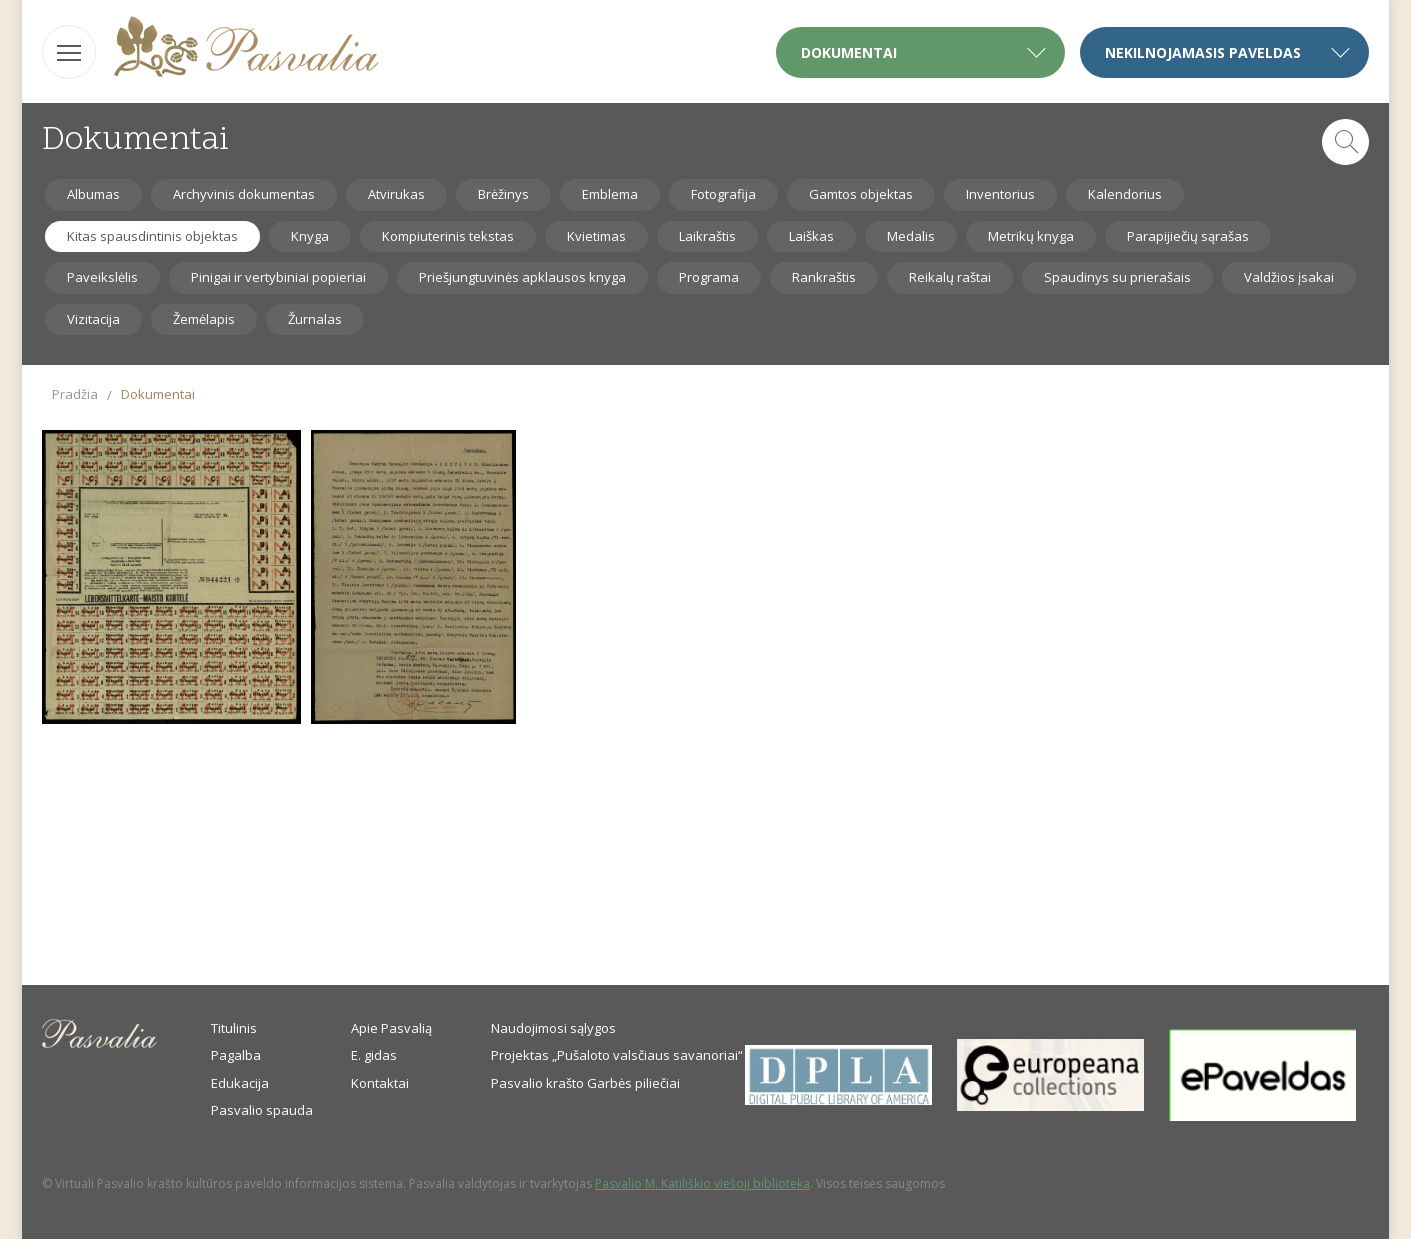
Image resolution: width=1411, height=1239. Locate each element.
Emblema (610, 194)
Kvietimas (596, 236)
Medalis (911, 236)
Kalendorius (1125, 194)
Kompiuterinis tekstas (448, 236)
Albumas (93, 194)
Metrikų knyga (1031, 236)
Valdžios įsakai (1289, 277)
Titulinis (234, 1028)
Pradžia (75, 394)
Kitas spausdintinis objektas (152, 236)
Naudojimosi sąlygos (553, 1028)
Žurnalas (315, 319)
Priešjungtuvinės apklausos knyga (522, 277)
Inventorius (1000, 194)
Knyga (310, 236)
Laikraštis (707, 236)
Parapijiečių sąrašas (1188, 236)
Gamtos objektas (861, 194)
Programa (709, 277)
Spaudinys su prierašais (1117, 277)
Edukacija (240, 1083)
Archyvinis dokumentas (244, 194)
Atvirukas (396, 194)
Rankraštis (824, 277)
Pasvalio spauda (262, 1110)
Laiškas (811, 236)
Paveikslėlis (102, 277)
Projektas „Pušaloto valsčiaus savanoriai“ (617, 1055)
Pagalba (236, 1055)
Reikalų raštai (950, 277)
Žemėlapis (204, 319)
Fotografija (723, 194)
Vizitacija (93, 319)
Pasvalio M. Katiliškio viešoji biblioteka (702, 1183)
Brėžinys (503, 194)
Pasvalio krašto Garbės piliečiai (585, 1083)
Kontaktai (380, 1083)
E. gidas (374, 1055)
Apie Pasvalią (391, 1028)
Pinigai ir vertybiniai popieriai (278, 277)
